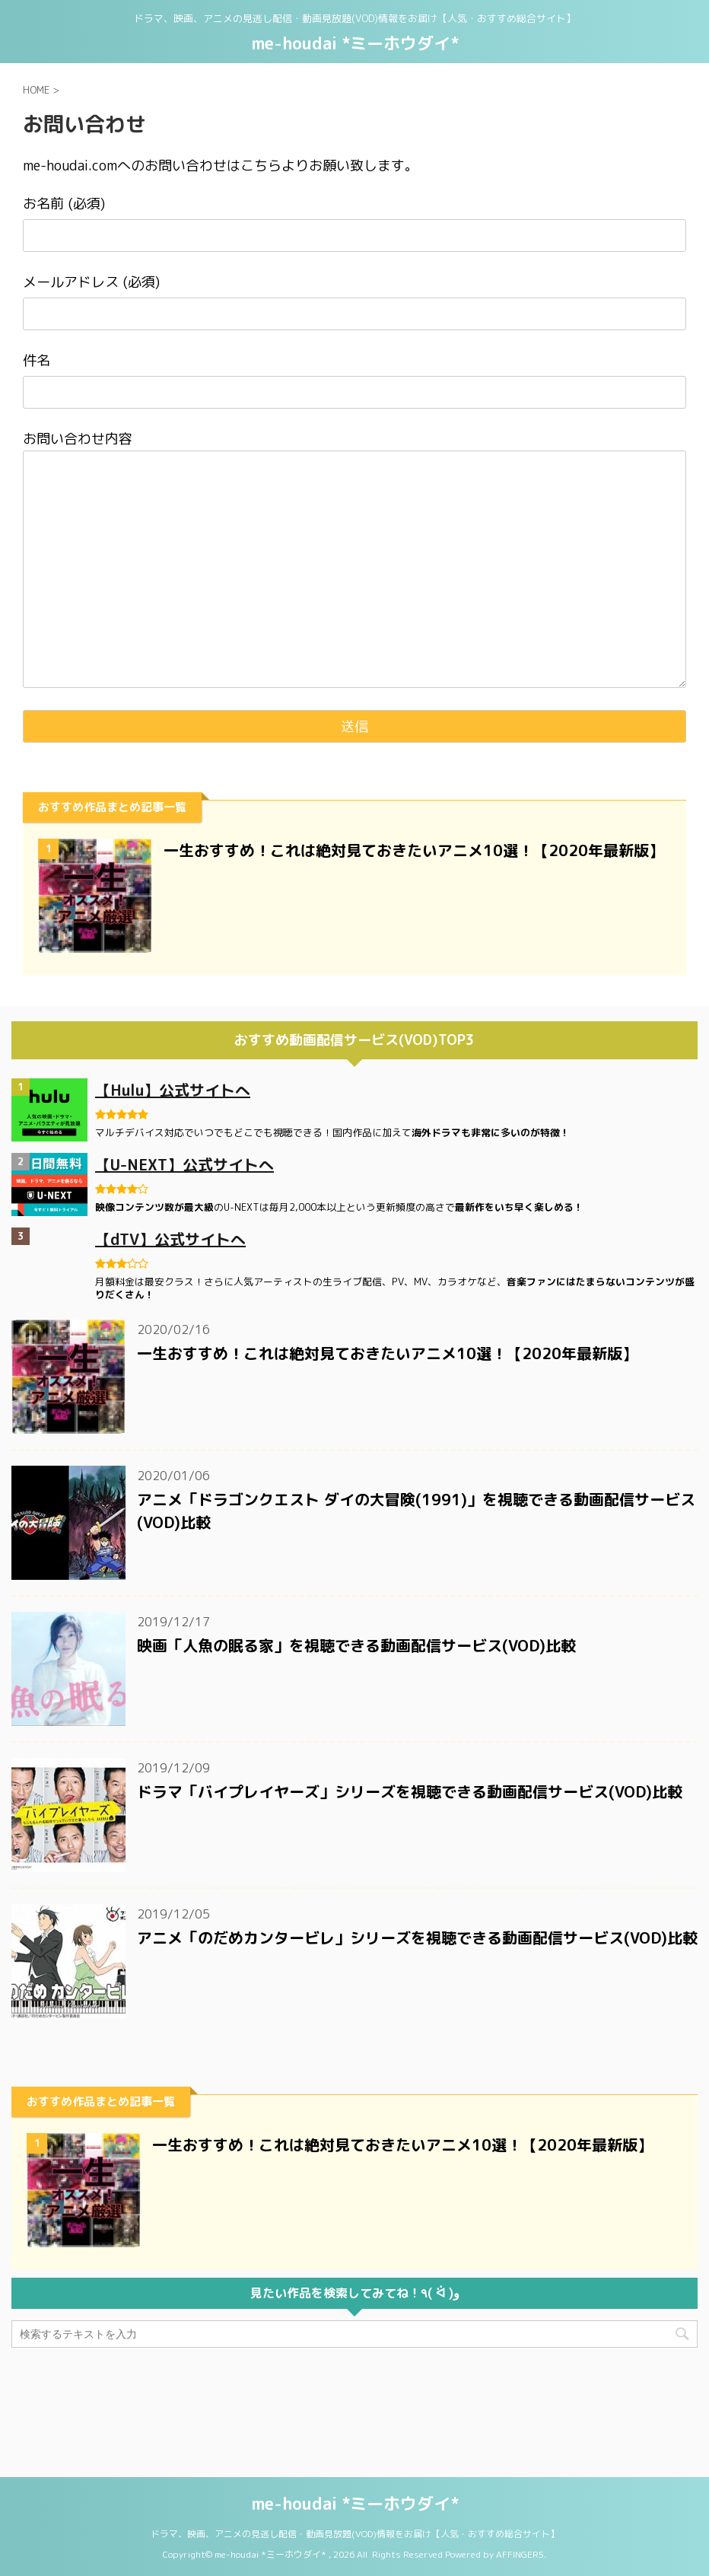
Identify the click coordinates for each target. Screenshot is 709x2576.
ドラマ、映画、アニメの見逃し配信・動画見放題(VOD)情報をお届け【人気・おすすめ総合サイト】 (355, 2442)
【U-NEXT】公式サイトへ (184, 1164)
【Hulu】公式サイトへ (172, 1089)
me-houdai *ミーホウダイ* (355, 43)
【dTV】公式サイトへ (170, 1239)
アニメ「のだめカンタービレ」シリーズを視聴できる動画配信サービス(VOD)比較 (417, 1937)
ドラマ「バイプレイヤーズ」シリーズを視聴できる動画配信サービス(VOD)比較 (409, 1791)
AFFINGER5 (520, 2463)
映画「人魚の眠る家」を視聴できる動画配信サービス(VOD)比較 (356, 1645)
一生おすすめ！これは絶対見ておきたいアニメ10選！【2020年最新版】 (414, 850)
